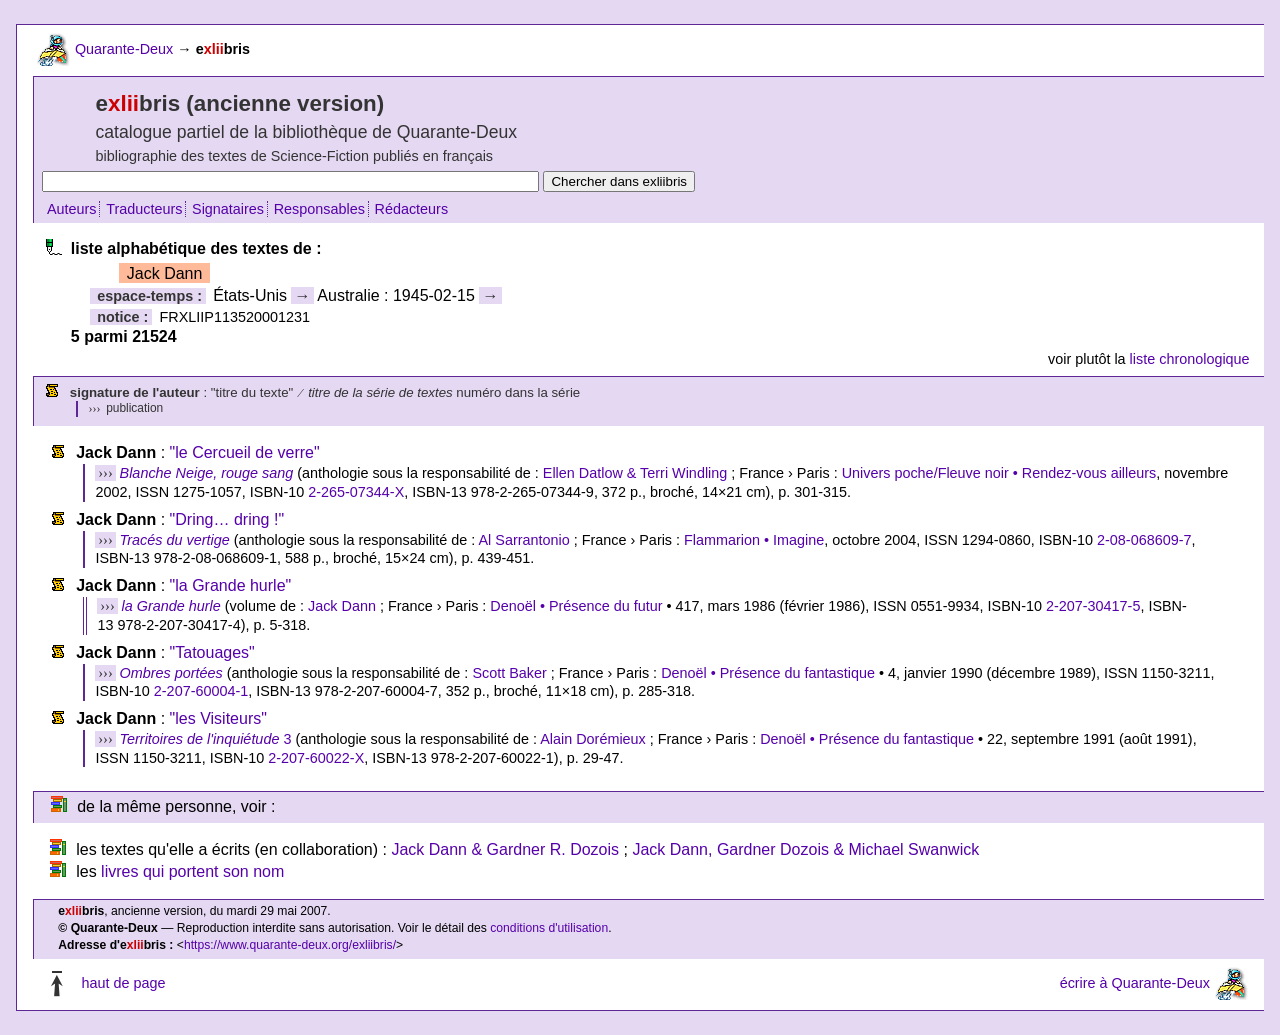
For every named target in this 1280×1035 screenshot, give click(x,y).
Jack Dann (342, 606)
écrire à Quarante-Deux (1135, 983)
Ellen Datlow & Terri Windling (635, 473)
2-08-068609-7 (1144, 540)
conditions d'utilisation (549, 928)
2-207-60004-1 (201, 691)
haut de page (123, 983)
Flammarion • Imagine (754, 540)
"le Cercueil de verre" (245, 452)
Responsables (319, 209)
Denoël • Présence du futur (576, 606)
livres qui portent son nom (192, 871)
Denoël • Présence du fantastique (768, 673)
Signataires (228, 209)
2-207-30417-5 (1093, 606)
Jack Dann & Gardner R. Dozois (505, 849)
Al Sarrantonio (524, 540)
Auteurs (72, 209)
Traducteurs (144, 209)
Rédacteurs (412, 209)
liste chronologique (1190, 359)
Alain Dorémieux (593, 739)
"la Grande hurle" (231, 585)
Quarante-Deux (124, 49)
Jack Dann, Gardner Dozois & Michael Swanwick (805, 849)
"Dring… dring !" (227, 519)
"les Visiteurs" (218, 718)
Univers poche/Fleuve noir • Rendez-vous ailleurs (999, 473)
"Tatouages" (212, 652)
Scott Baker (509, 673)
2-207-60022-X (316, 758)
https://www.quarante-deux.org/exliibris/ (290, 945)
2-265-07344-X (356, 492)
